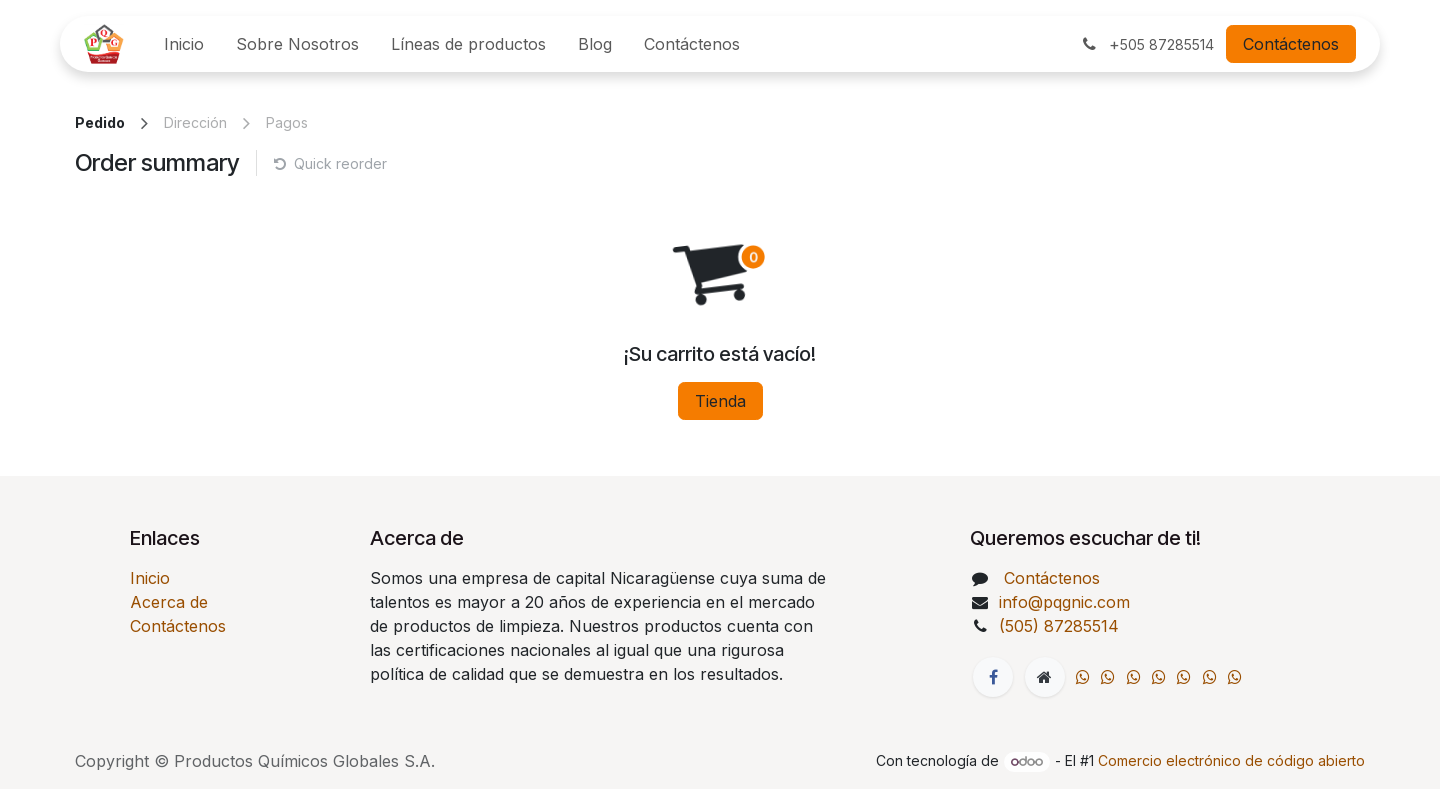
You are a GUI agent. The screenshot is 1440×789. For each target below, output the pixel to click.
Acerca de (169, 602)
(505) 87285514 (1061, 626)
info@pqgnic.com (1064, 602)
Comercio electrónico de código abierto (1231, 760)
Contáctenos (1291, 44)
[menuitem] (184, 44)
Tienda (720, 401)
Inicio (150, 578)
